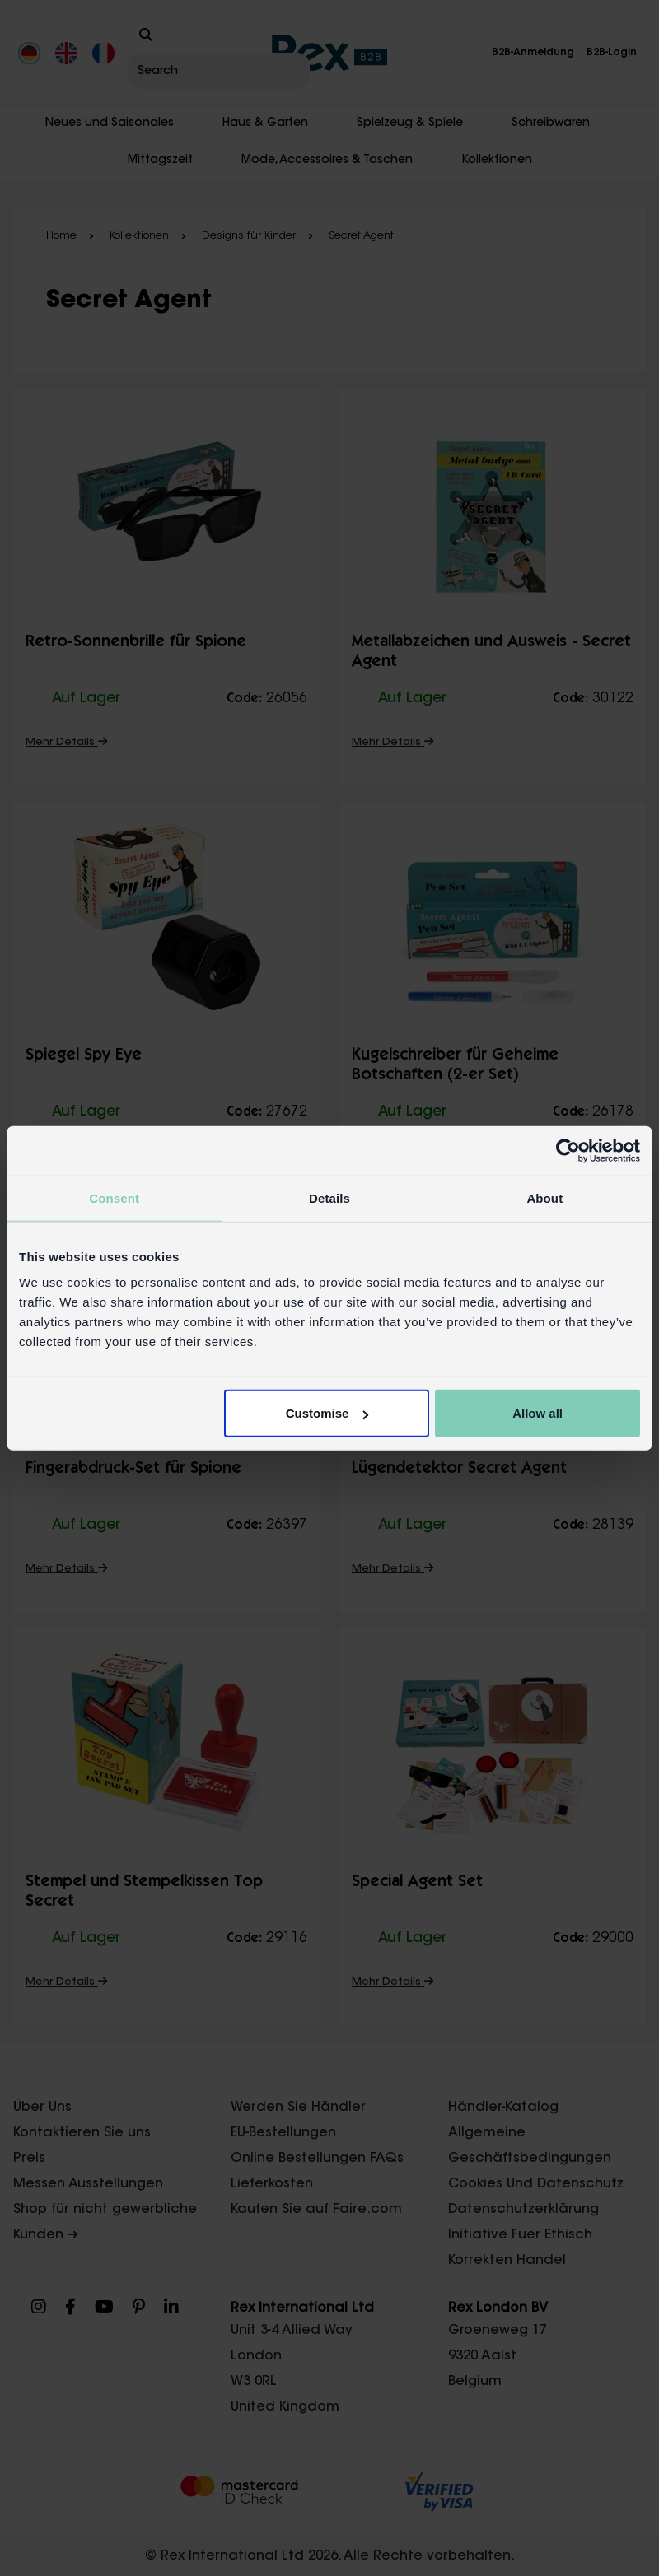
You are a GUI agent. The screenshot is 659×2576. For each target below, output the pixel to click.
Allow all (537, 1413)
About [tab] (544, 1197)
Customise (327, 1413)
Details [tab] (329, 1197)
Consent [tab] (114, 1197)
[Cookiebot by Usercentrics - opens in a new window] (568, 1150)
